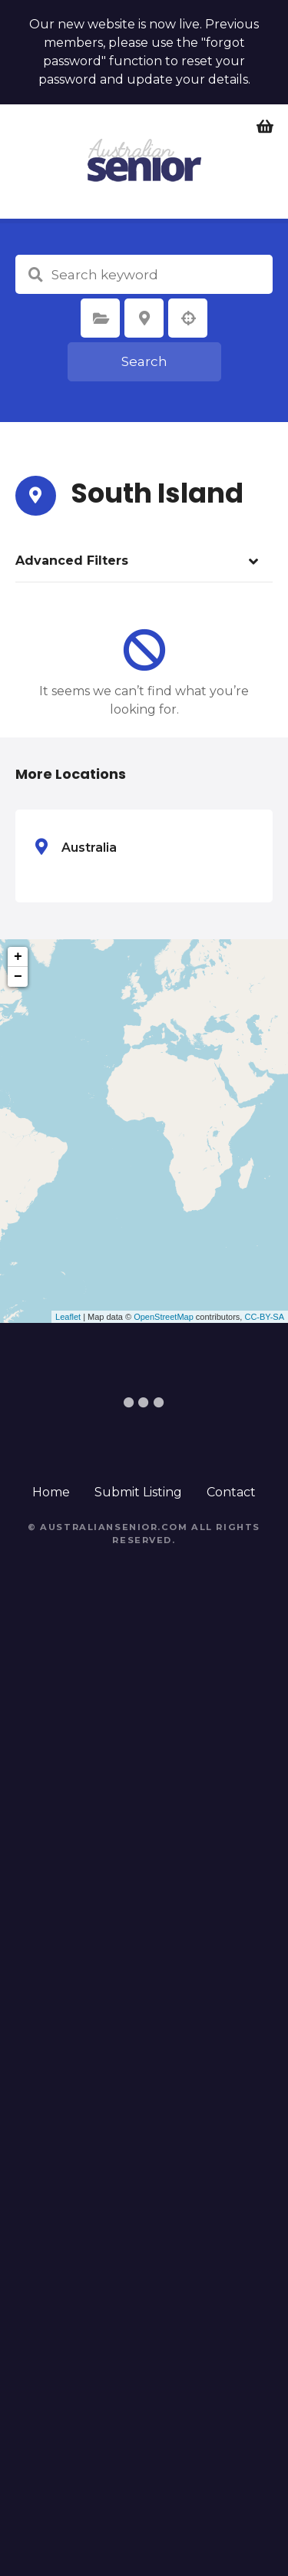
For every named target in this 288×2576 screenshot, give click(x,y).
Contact (231, 1492)
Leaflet (68, 1316)
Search (144, 361)
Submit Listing (138, 1492)
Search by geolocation (188, 318)
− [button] (18, 977)
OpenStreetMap (164, 1316)
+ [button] (18, 957)
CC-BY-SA (264, 1316)
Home (51, 1492)
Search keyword (35, 275)
